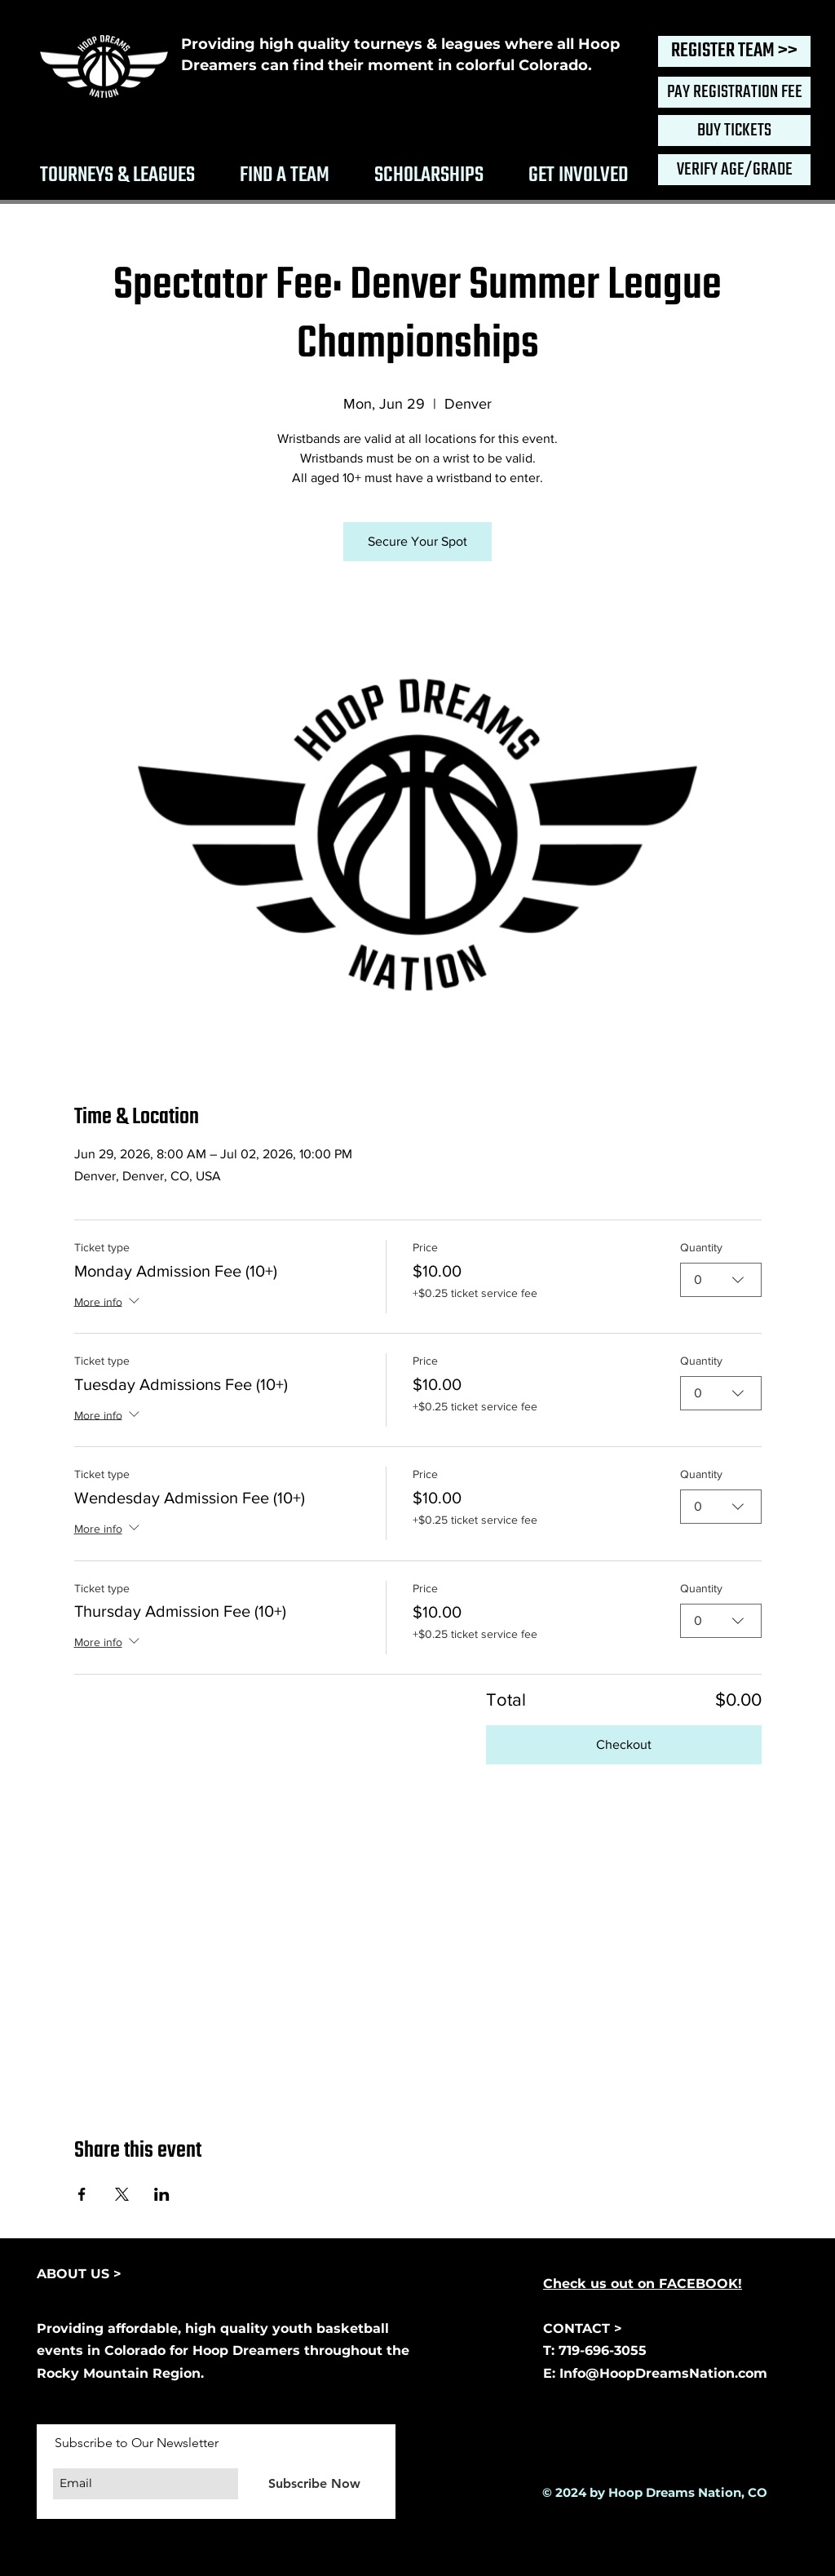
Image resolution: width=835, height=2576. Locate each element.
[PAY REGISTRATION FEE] (734, 92)
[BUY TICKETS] (734, 130)
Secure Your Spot (417, 541)
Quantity (701, 1247)
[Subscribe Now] (314, 2483)
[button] (117, 172)
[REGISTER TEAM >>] (734, 51)
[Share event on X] (122, 2194)
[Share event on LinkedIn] (162, 2194)
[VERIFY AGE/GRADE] (734, 169)
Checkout (624, 1744)
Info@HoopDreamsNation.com (663, 2373)
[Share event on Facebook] (82, 2194)
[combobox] (721, 1280)
